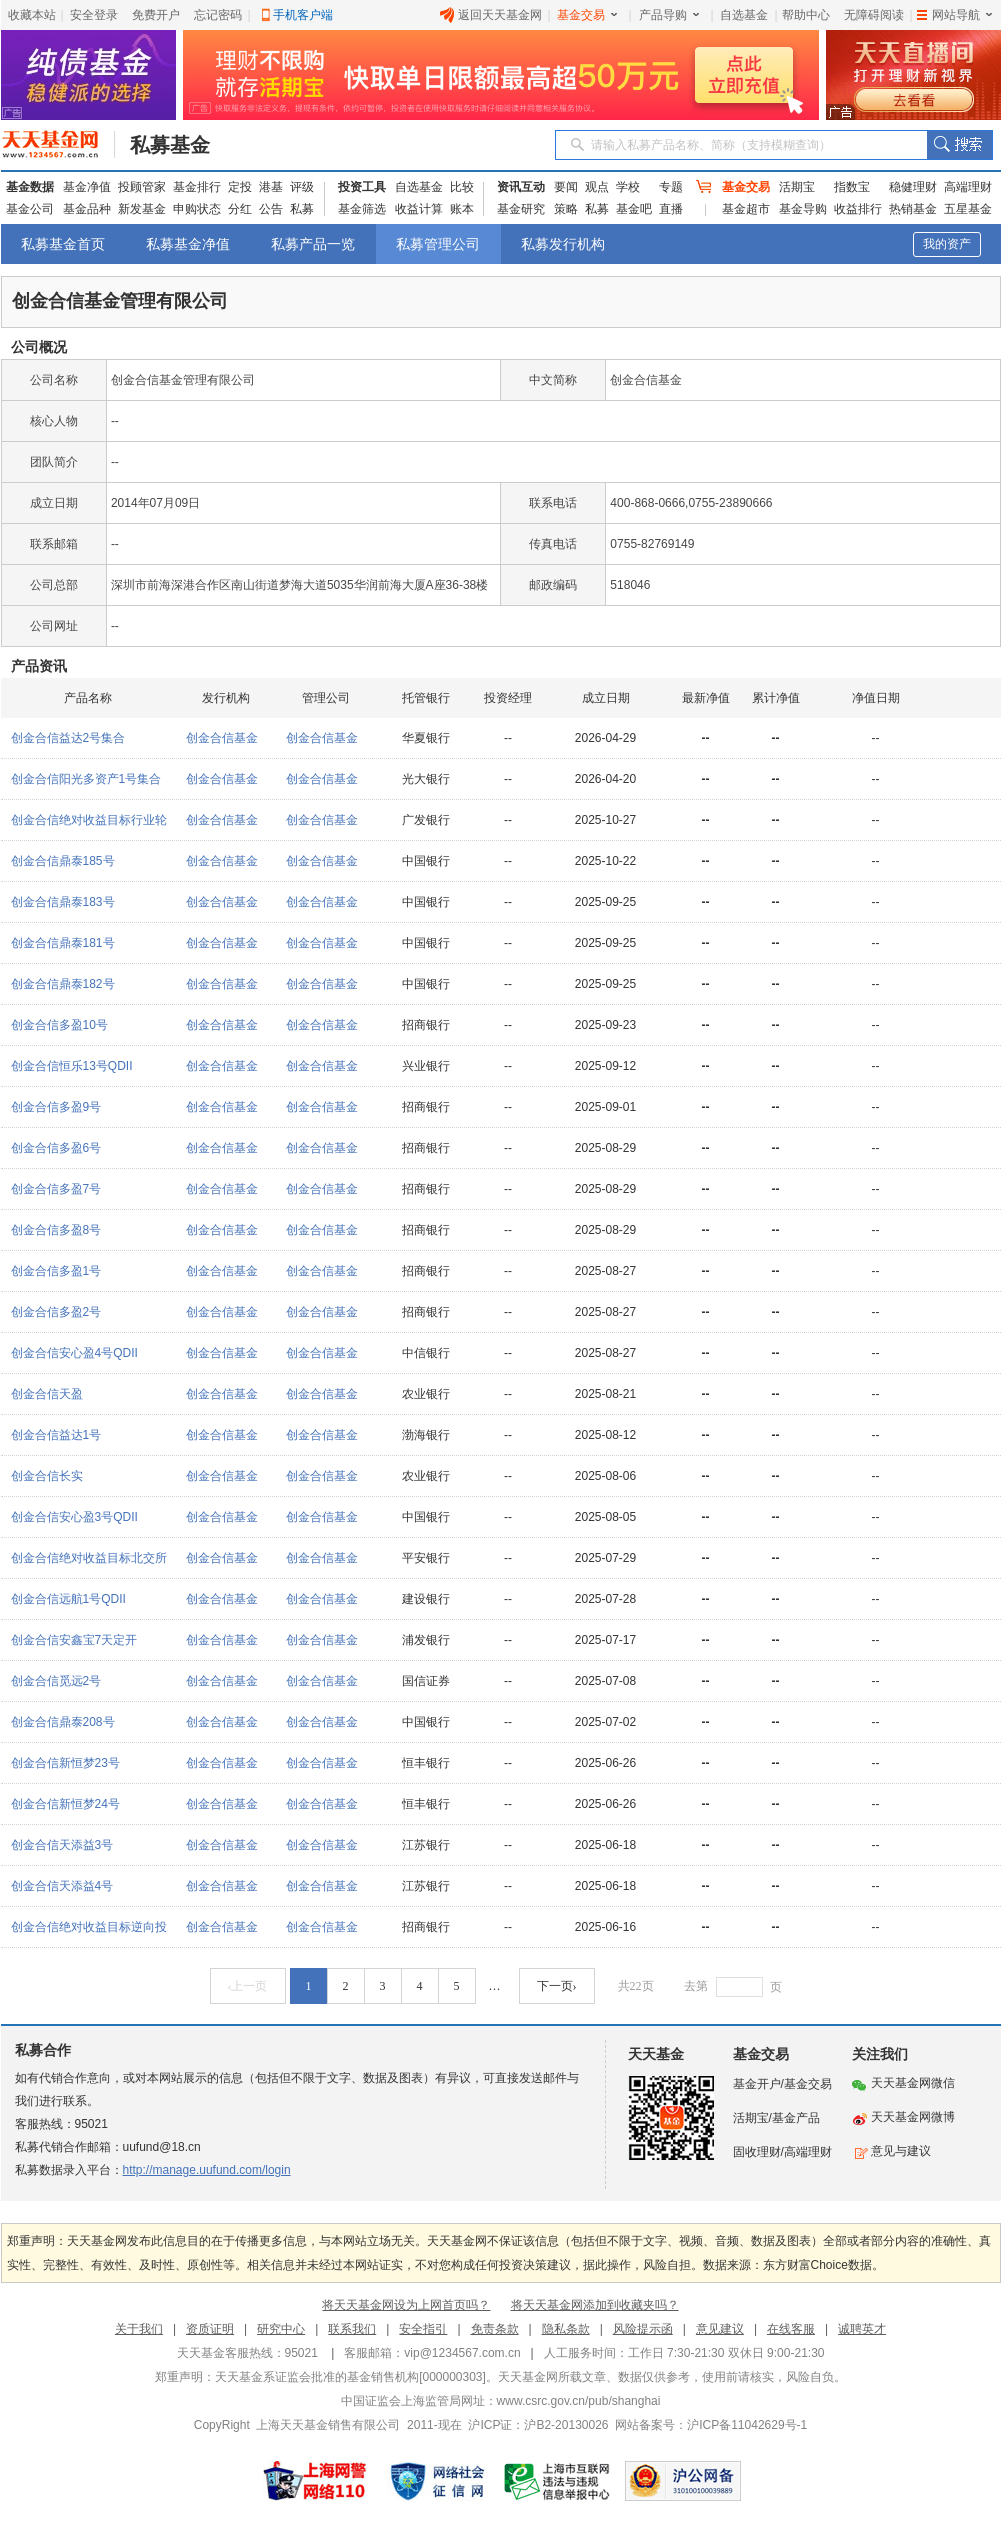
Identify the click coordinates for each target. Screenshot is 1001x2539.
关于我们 (139, 2329)
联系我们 (352, 2329)
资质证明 (210, 2329)
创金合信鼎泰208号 (63, 1722)
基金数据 (30, 187)
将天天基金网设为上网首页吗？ (406, 2305)
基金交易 (587, 15)
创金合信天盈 (47, 1394)
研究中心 (281, 2329)
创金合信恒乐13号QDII (72, 1066)
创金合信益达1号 (56, 1435)
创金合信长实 (47, 1476)
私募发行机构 (563, 244)
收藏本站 (32, 15)
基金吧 (634, 209)
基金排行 (197, 187)
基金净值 (87, 187)
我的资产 (947, 244)
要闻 (566, 187)
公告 (271, 209)
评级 (302, 187)
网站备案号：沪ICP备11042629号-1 (711, 2425)
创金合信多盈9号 (56, 1107)
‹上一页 (248, 1986)
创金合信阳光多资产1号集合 (86, 779)
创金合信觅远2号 (56, 1681)
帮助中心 (806, 15)
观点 (597, 187)
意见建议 (720, 2329)
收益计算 (419, 209)
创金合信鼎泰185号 (63, 861)
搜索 (959, 145)
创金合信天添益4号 (62, 1886)
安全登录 (94, 15)
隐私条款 (566, 2329)
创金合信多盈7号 (56, 1189)
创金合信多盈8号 (56, 1230)
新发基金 (142, 209)
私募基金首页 (63, 244)
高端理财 (968, 187)
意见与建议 (891, 2151)
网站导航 (954, 15)
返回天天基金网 (491, 15)
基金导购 (803, 209)
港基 (271, 187)
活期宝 (797, 187)
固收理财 (757, 2152)
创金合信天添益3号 (62, 1845)
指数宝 (852, 187)
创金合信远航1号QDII (68, 1599)
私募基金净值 (188, 244)
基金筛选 (362, 209)
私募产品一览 (313, 244)
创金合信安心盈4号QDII (74, 1353)
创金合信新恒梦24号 (65, 1804)
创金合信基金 (222, 738)
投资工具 (362, 187)
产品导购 (669, 15)
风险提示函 (643, 2329)
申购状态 (197, 209)
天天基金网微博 (903, 2117)
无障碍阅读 (874, 15)
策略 (566, 209)
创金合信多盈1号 (56, 1271)
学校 (628, 187)
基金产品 (796, 2118)
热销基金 (913, 209)
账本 (462, 209)
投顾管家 (142, 187)
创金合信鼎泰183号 (63, 902)
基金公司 (30, 209)
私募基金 (170, 145)
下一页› (557, 1986)
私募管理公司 (438, 244)
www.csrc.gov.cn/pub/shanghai (579, 2401)
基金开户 (757, 2084)
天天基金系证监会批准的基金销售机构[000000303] (350, 2377)
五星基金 (968, 209)
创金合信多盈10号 (59, 1025)
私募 (302, 209)
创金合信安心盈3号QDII (74, 1517)
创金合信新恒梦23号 (65, 1763)
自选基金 (744, 15)
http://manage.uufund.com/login (207, 2170)
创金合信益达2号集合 (68, 738)
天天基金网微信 (913, 2083)
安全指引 (423, 2329)
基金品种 (87, 209)
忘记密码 (218, 15)
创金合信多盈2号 (56, 1312)
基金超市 (746, 209)
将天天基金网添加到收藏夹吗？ (595, 2305)
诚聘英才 (862, 2329)
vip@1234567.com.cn (462, 2353)
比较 (462, 187)
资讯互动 (521, 187)
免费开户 (156, 15)
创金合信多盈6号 (56, 1148)
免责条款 (495, 2329)
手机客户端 (303, 15)
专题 (671, 187)
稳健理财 (913, 187)
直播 (671, 209)
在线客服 (791, 2329)
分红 (240, 209)
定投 (240, 187)
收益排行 (858, 209)
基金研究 (521, 209)
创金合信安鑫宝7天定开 (74, 1640)
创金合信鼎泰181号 (63, 943)
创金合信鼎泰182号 (63, 984)
